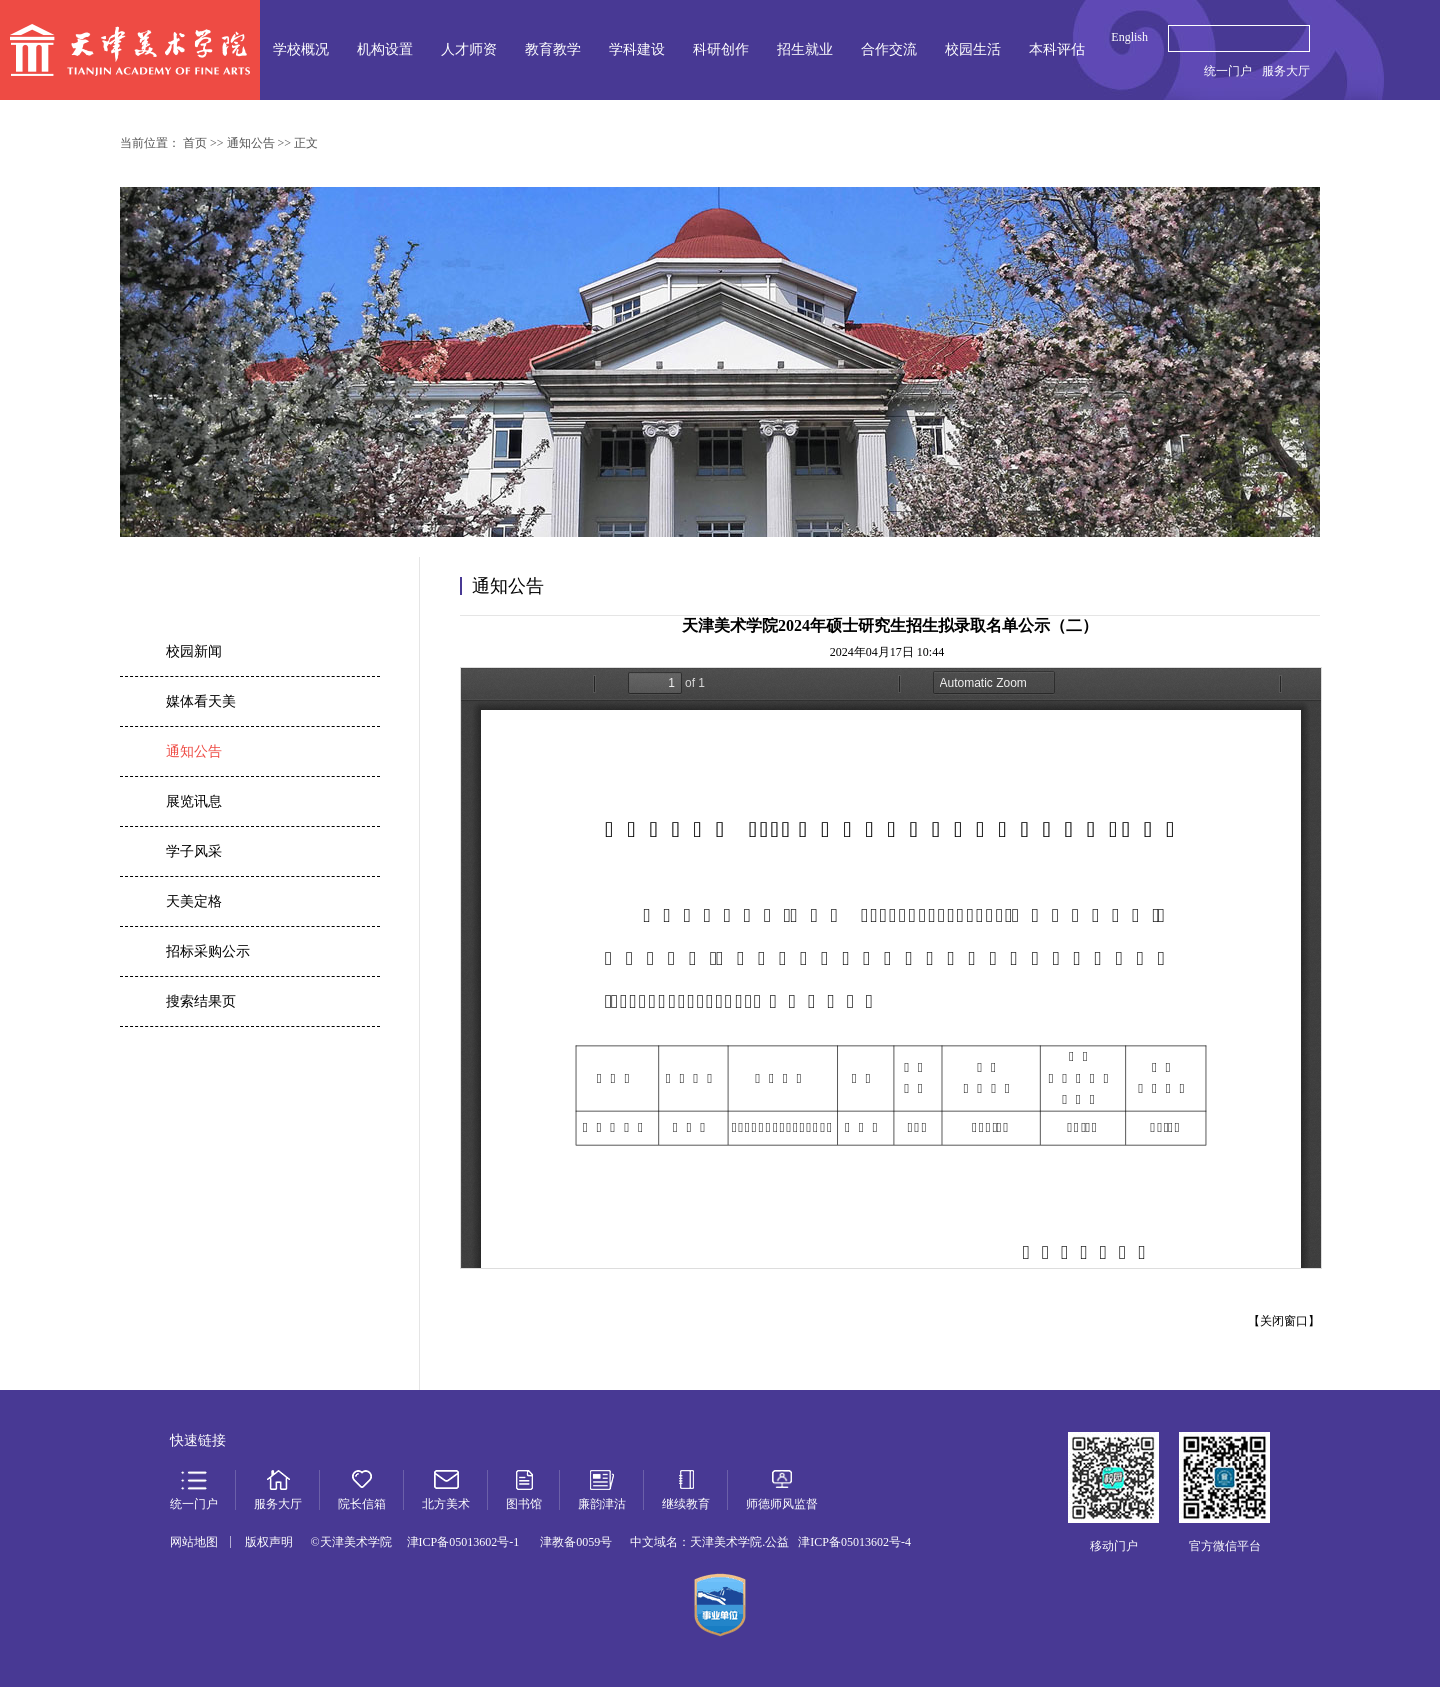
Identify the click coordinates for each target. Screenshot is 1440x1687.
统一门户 (1228, 71)
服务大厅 (1286, 71)
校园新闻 (194, 651)
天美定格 (194, 901)
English (1129, 37)
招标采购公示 (208, 951)
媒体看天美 (201, 701)
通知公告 (194, 751)
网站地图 (194, 1542)
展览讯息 (194, 801)
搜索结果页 (201, 1001)
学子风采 (194, 851)
